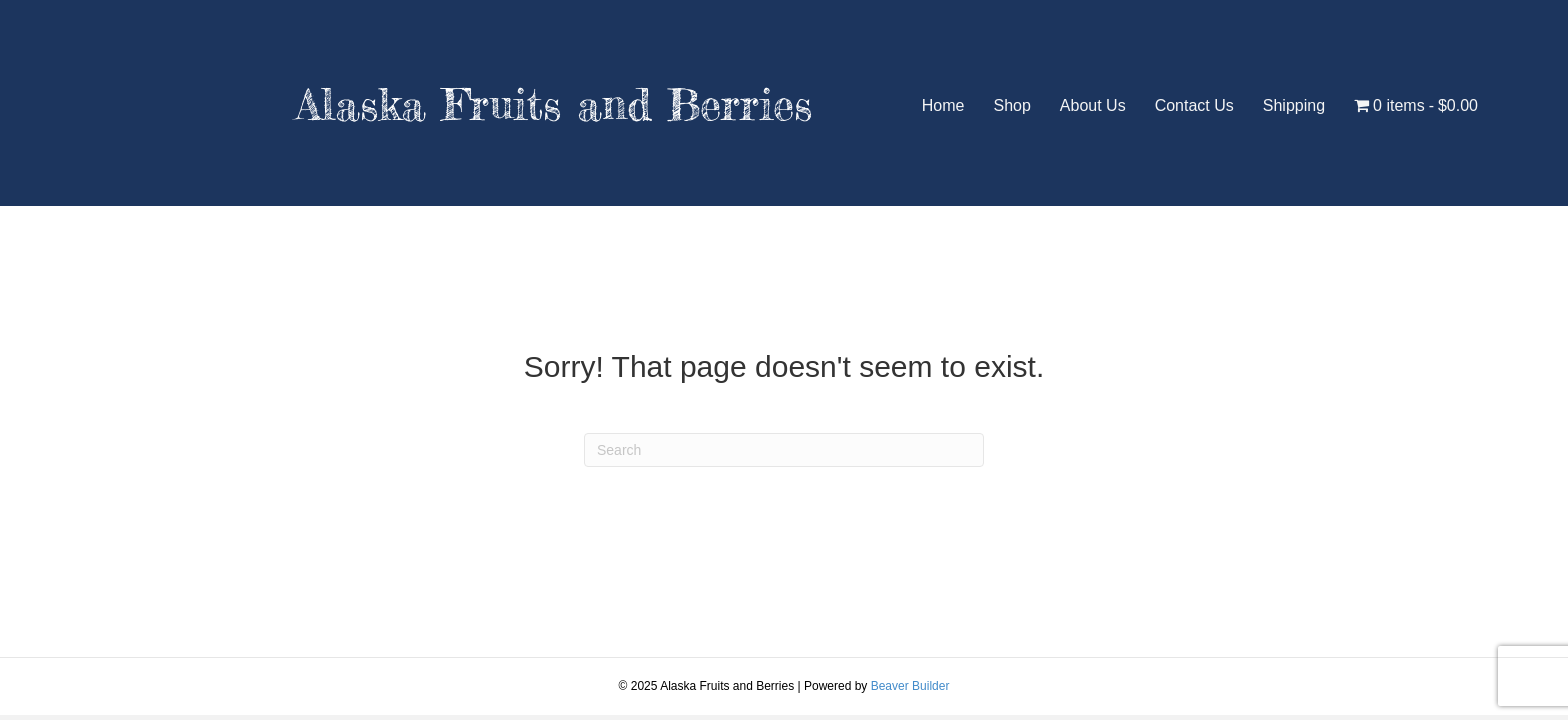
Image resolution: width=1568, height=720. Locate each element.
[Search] (784, 450)
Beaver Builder (910, 686)
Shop (1011, 105)
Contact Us (1194, 105)
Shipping (1294, 105)
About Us (1093, 105)
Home (943, 105)
